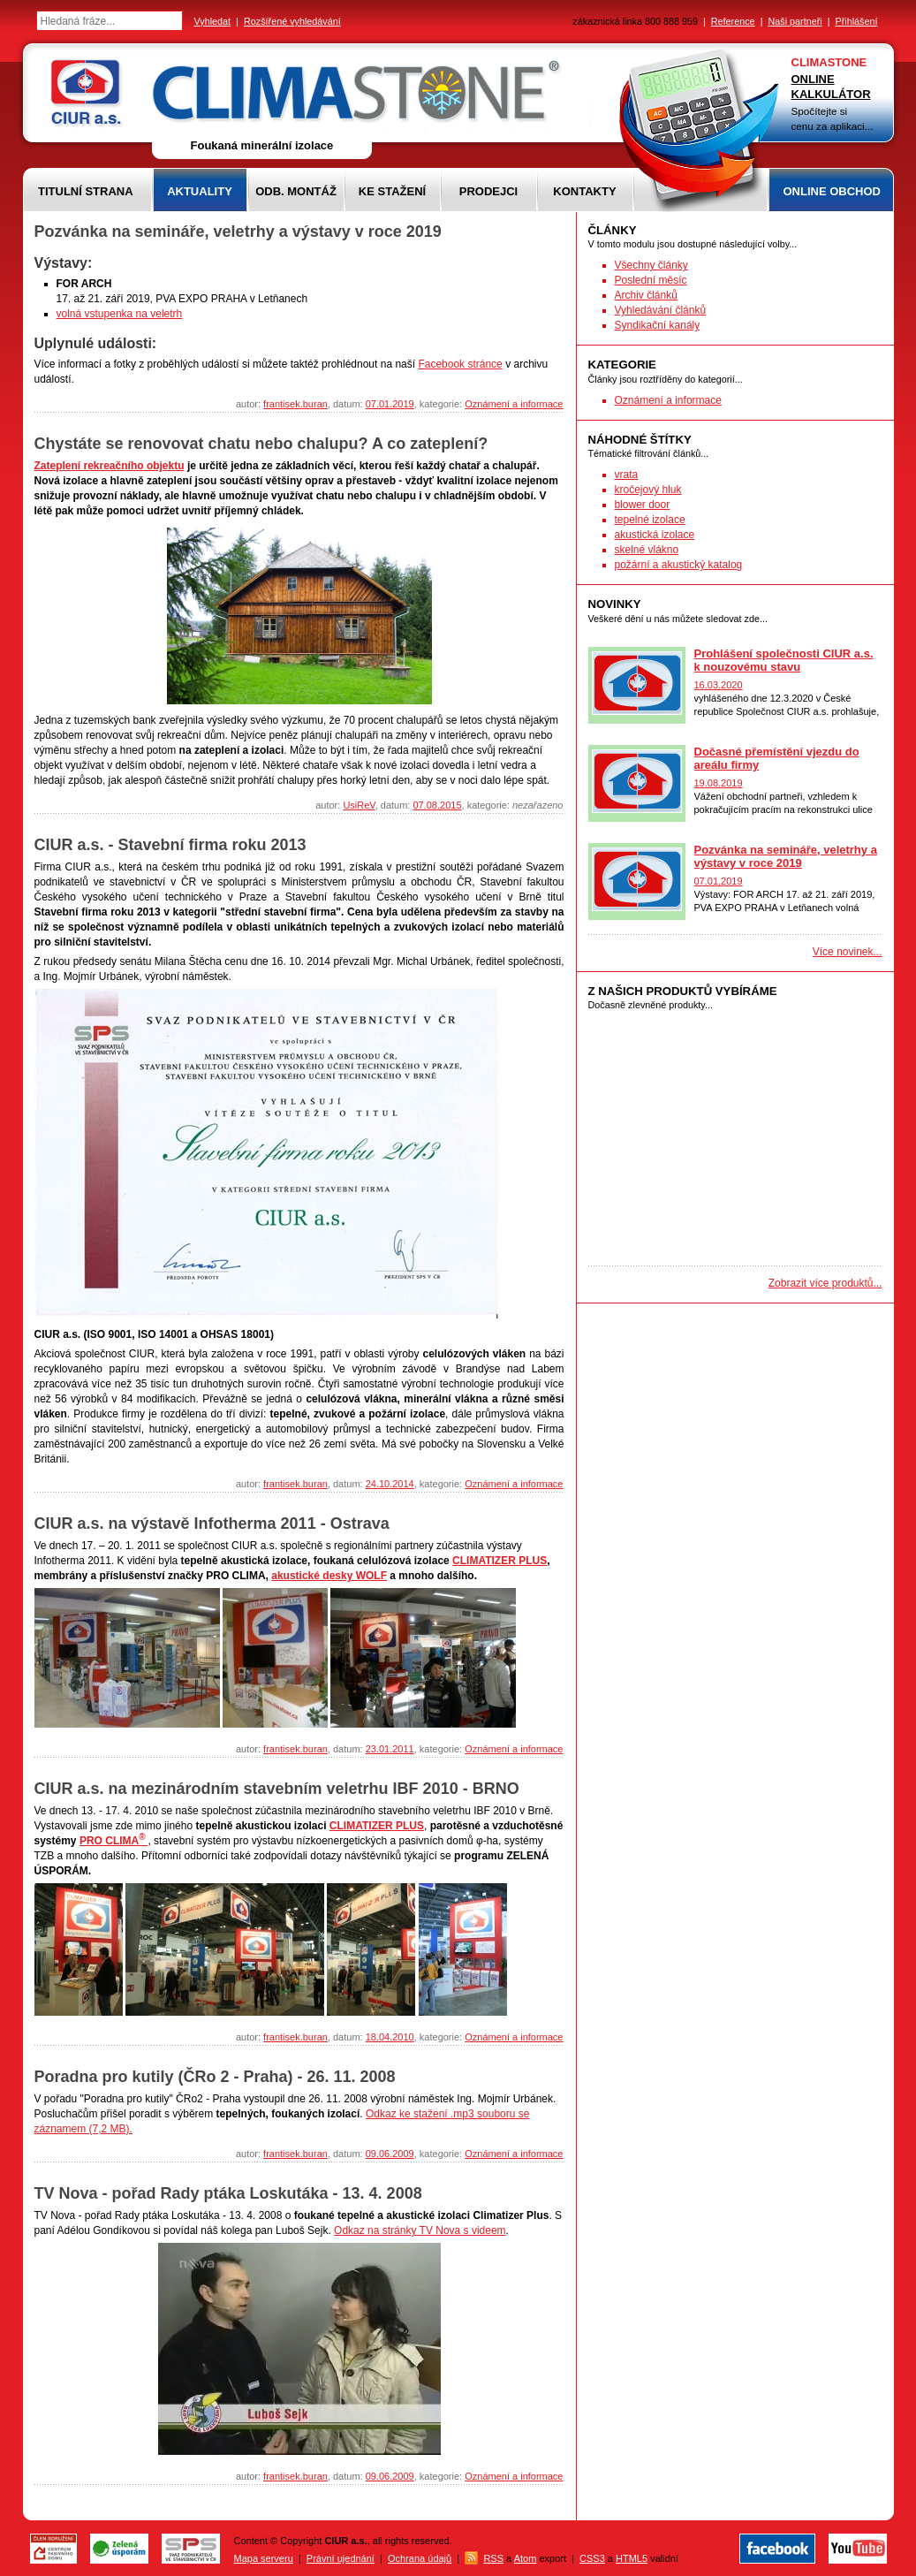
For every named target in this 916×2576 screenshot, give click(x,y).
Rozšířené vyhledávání (292, 21)
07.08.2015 (437, 805)
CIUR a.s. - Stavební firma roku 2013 (170, 845)
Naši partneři (794, 21)
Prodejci (488, 191)
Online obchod (832, 191)
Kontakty (584, 191)
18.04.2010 (390, 2037)
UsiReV (359, 805)
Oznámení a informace (514, 404)
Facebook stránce (460, 364)
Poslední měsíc (651, 280)
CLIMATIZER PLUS (499, 1560)
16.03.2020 (718, 685)
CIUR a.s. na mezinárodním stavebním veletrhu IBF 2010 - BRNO (276, 1788)
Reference (733, 21)
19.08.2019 (718, 783)
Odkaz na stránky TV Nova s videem (420, 2230)
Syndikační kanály (657, 325)
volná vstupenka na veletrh (120, 314)
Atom (525, 2558)
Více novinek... (847, 952)
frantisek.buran (295, 404)
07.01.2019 (390, 404)
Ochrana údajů (419, 2558)
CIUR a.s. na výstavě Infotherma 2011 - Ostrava (212, 1523)
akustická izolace (655, 534)
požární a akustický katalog (679, 565)
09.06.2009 (390, 2153)
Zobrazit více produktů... (825, 1283)
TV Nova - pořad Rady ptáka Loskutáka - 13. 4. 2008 (228, 2193)
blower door (642, 504)
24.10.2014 (390, 1483)
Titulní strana (85, 191)
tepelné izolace (650, 519)
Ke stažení (392, 191)
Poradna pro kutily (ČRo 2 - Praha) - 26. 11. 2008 (215, 2077)
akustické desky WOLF (329, 1575)
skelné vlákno (647, 549)
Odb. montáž (296, 191)
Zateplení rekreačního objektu (109, 466)
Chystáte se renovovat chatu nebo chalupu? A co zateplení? (261, 443)
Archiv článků (646, 295)
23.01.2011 (390, 1749)
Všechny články (651, 265)
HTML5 (631, 2558)
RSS (493, 2558)
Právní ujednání (341, 2558)
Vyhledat (212, 21)
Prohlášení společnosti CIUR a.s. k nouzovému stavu (784, 660)
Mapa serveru (263, 2558)
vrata (627, 474)
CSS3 (592, 2558)
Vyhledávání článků (661, 310)
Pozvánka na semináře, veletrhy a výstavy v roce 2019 (238, 231)
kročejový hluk (648, 489)
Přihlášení (856, 21)
